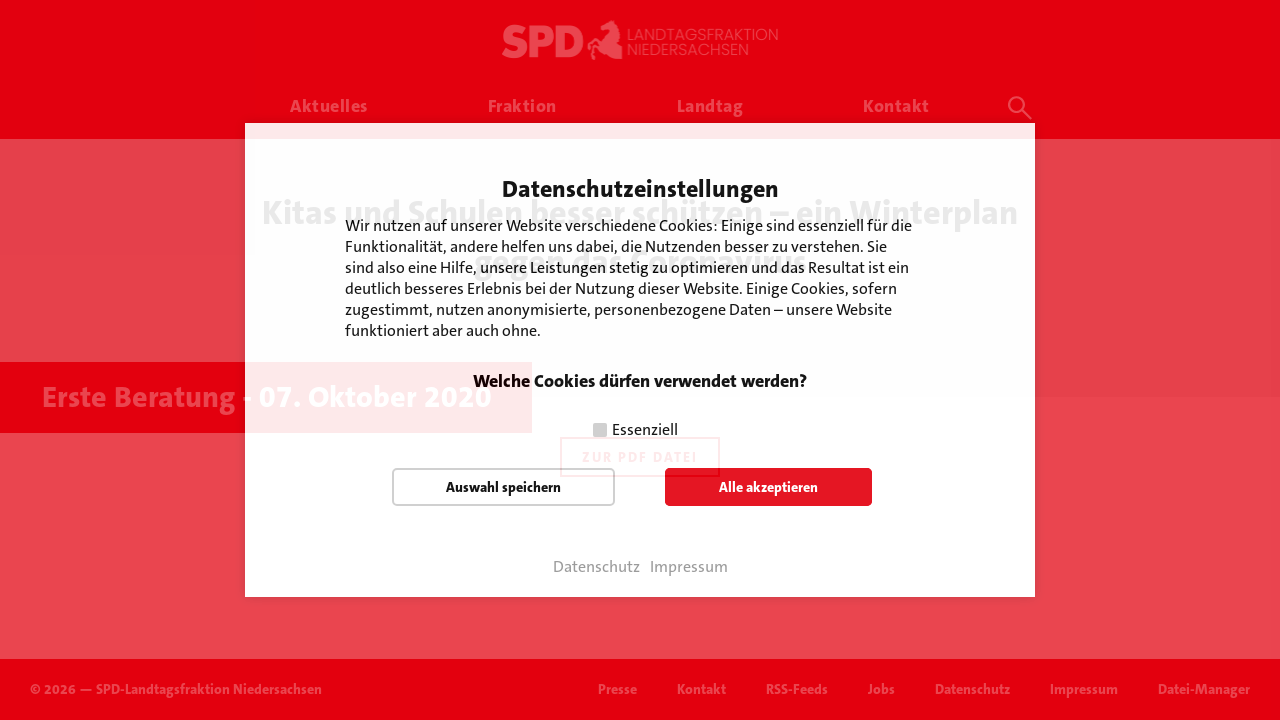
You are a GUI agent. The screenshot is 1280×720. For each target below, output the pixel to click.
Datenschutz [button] (596, 567)
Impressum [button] (689, 567)
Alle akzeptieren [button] (768, 487)
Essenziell (645, 429)
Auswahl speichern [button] (503, 487)
